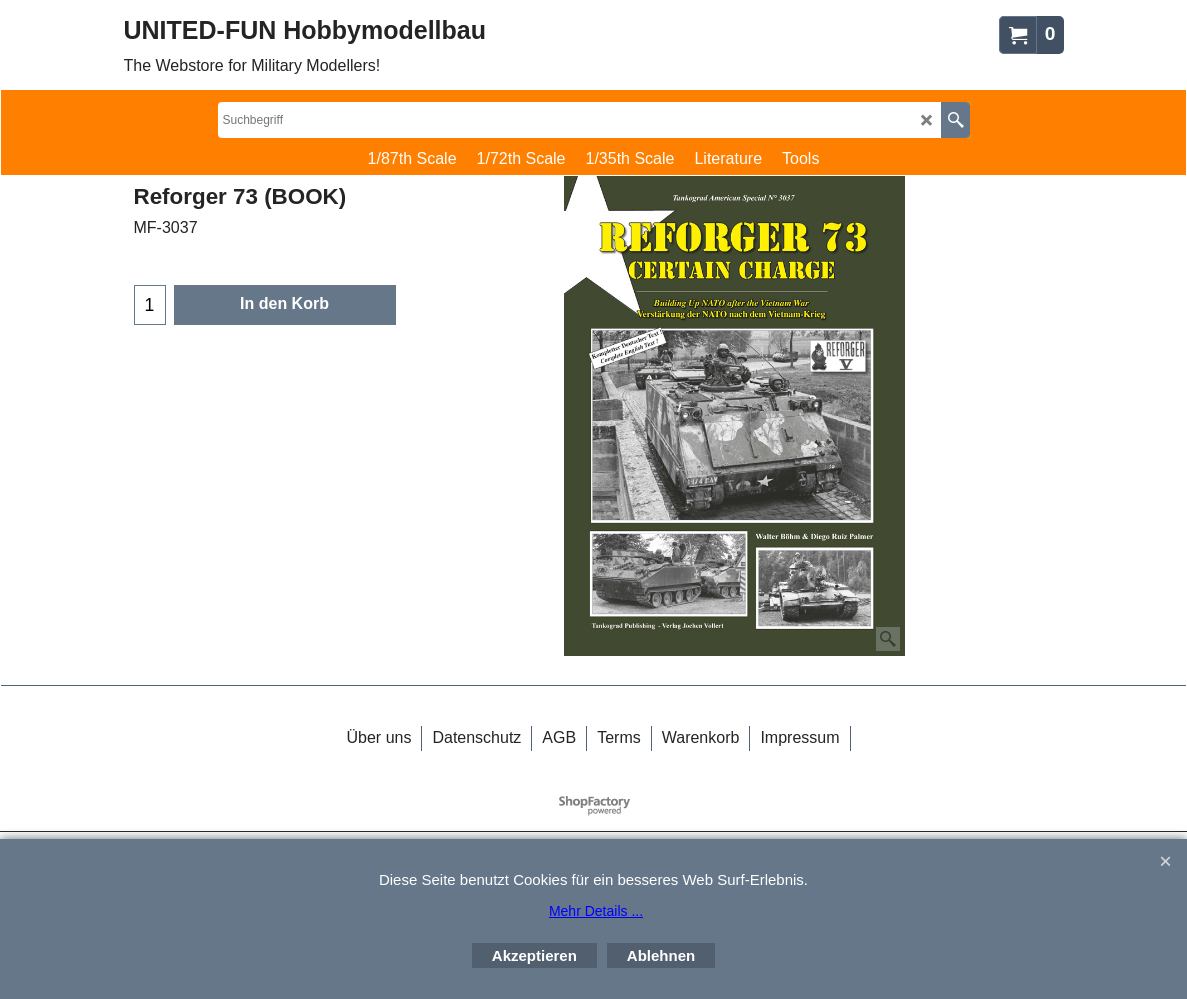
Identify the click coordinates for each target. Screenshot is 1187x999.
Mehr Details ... (596, 911)
